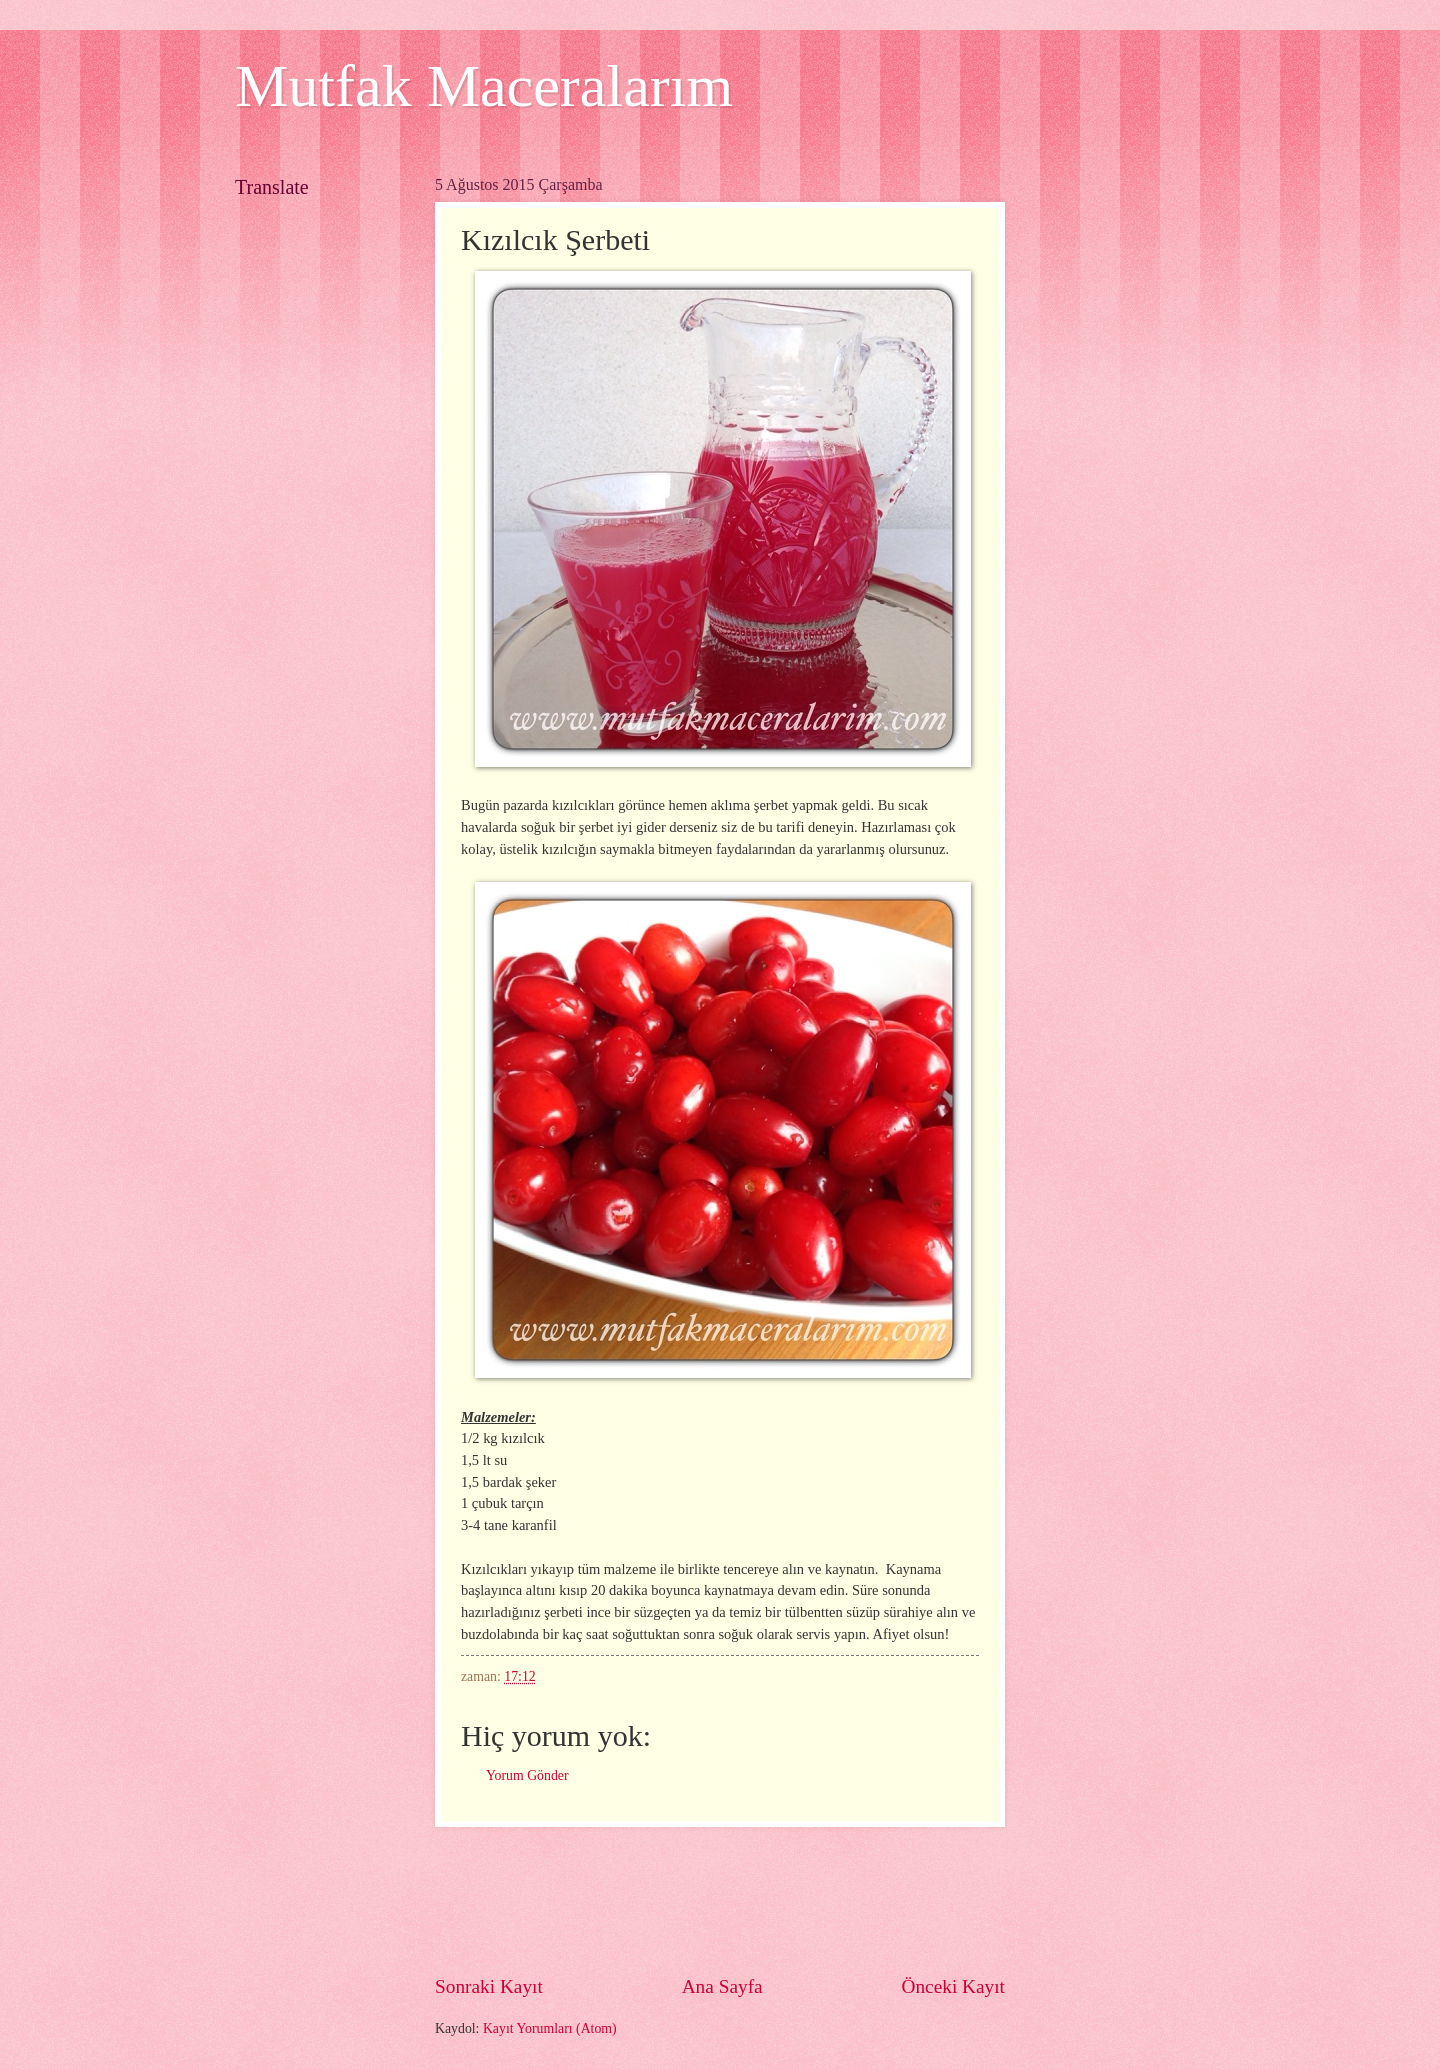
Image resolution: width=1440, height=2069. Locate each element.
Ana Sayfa (722, 1986)
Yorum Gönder (527, 1775)
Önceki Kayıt (953, 1986)
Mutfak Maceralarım (484, 86)
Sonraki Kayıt (489, 1986)
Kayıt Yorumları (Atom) (550, 2028)
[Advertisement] (799, 1900)
